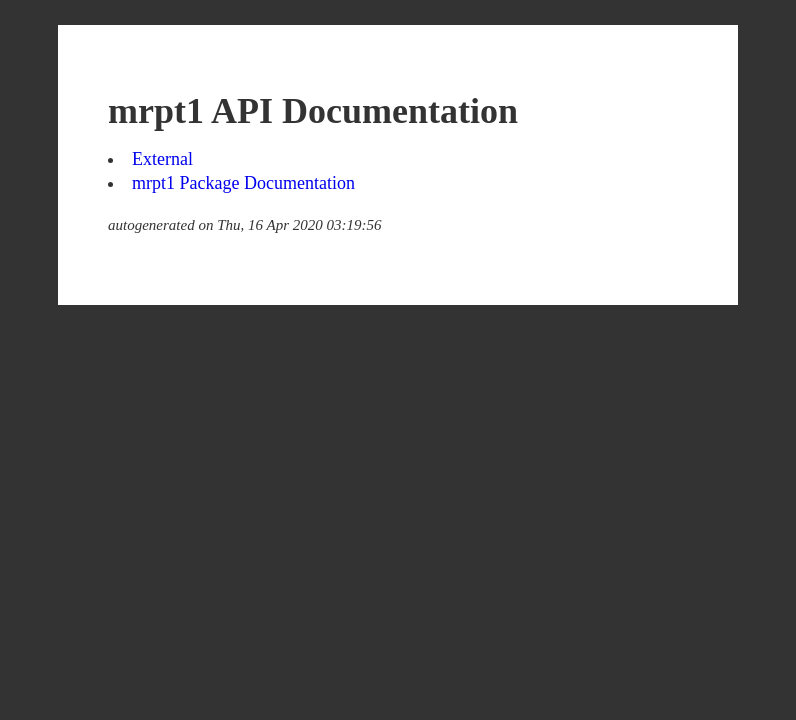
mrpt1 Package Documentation (243, 183)
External (162, 159)
